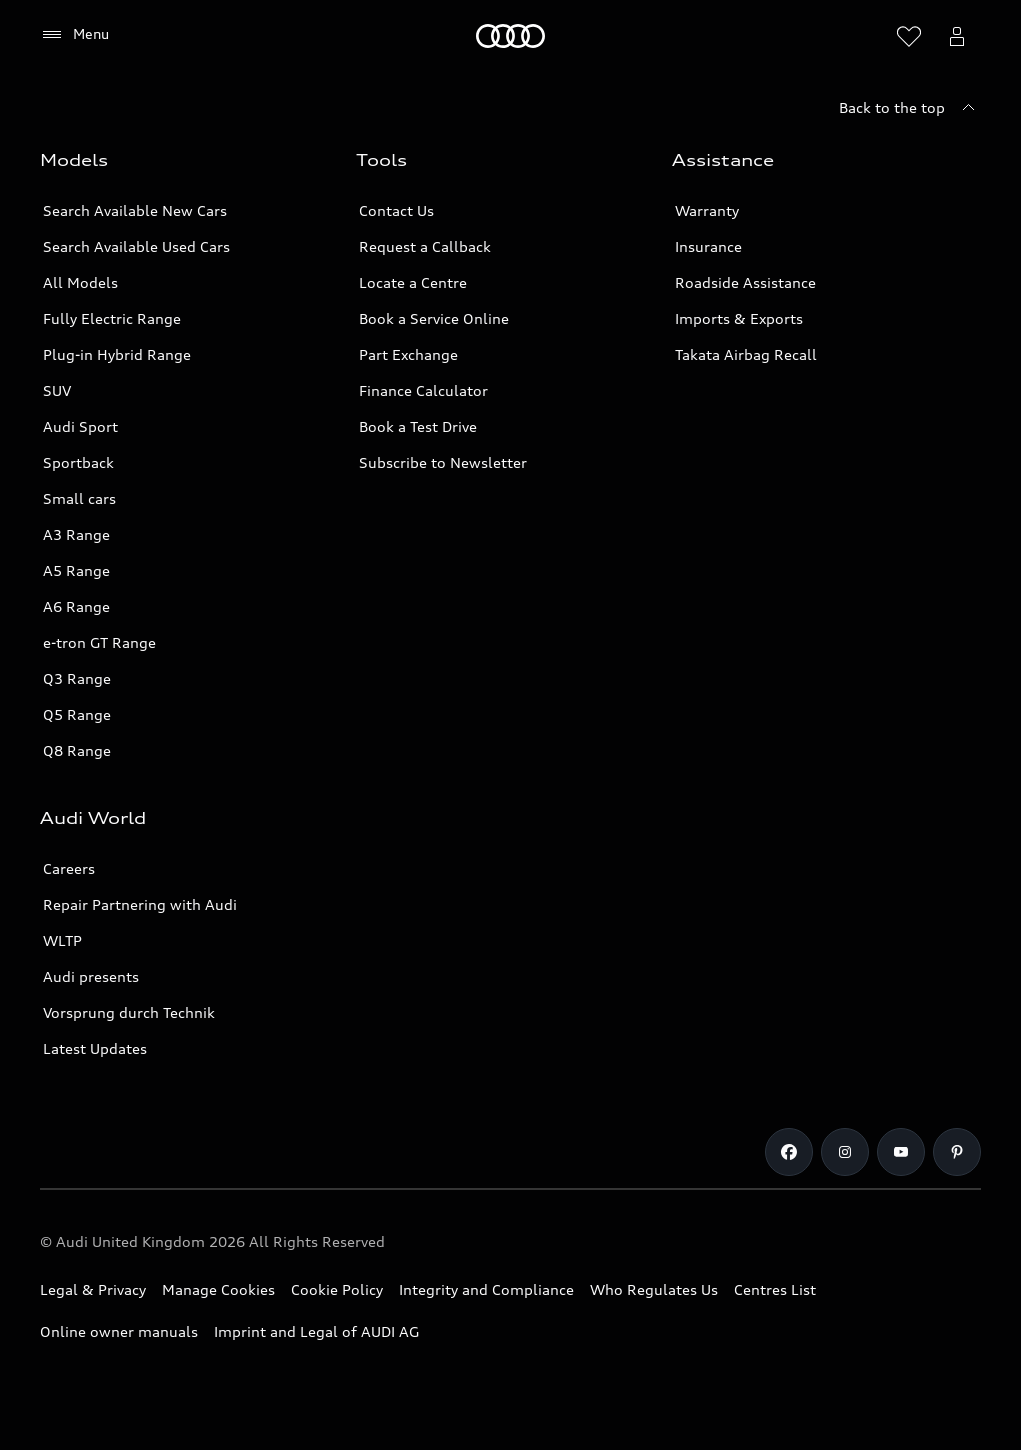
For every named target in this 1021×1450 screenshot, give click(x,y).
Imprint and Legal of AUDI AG (316, 1331)
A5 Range (76, 570)
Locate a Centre (413, 282)
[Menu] (74, 35)
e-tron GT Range (99, 642)
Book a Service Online (434, 318)
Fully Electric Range (112, 318)
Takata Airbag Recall (746, 354)
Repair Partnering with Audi (140, 904)
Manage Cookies (218, 1289)
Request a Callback (425, 246)
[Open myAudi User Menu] (957, 36)
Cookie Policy (337, 1289)
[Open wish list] (909, 36)
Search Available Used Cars (136, 246)
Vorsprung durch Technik (129, 1012)
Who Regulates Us (654, 1289)
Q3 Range (77, 678)
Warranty (707, 210)
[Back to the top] (910, 108)
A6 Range (76, 606)
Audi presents (91, 976)
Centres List (775, 1289)
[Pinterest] (957, 1152)
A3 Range (76, 534)
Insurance (708, 246)
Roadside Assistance (745, 282)
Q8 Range (77, 750)
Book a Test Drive (418, 426)
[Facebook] (789, 1152)
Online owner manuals (119, 1331)
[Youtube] (901, 1152)
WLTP (62, 940)
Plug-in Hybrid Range (117, 354)
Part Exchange (408, 354)
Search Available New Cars (135, 210)
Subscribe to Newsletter (443, 462)
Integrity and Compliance (486, 1289)
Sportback (78, 462)
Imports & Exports (739, 318)
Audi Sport (80, 426)
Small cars (79, 498)
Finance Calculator (423, 390)
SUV (57, 390)
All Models (80, 282)
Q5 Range (77, 714)
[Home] (510, 36)
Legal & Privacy (93, 1289)
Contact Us (396, 210)
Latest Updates (95, 1048)
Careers (69, 868)
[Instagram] (845, 1152)
